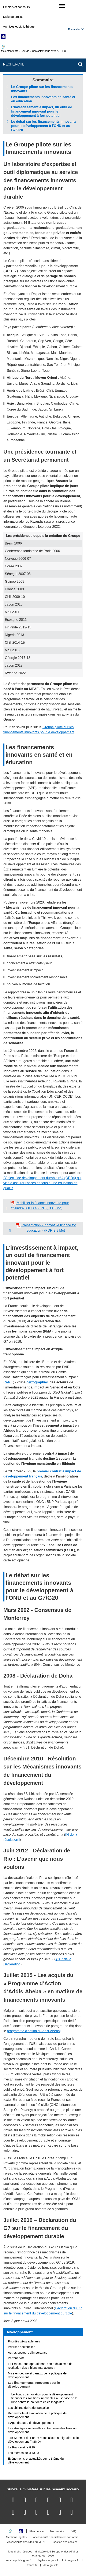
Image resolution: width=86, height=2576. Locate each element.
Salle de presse (13, 16)
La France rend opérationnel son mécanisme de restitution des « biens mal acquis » (40, 2365)
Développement (19, 2332)
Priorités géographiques (24, 2341)
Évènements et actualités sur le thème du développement (36, 2460)
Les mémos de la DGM (23, 2453)
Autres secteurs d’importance (27, 2352)
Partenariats (16, 2358)
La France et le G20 (21, 2447)
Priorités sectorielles (21, 2347)
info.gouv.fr (72, 2560)
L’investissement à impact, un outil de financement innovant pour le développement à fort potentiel (41, 111)
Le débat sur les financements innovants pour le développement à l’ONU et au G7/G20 (43, 126)
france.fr (32, 2565)
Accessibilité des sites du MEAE (26, 2542)
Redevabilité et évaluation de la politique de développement (37, 2415)
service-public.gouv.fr (18, 2560)
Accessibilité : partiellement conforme (56, 2537)
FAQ (73, 2531)
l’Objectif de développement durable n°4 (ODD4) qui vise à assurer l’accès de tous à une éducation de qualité (42, 1183)
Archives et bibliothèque (18, 26)
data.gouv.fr (51, 2565)
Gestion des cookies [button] (65, 2542)
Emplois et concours (16, 7)
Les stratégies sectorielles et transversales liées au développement (42, 2430)
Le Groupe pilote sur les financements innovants (42, 89)
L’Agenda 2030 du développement (31, 2422)
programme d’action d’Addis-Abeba (33, 2031)
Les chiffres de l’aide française (28, 2407)
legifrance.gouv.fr (48, 2560)
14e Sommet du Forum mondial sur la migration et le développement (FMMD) (43, 2439)
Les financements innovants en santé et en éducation (43, 99)
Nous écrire (57, 2531)
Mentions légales (16, 2537)
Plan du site (36, 2531)
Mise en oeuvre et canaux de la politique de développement (37, 2375)
